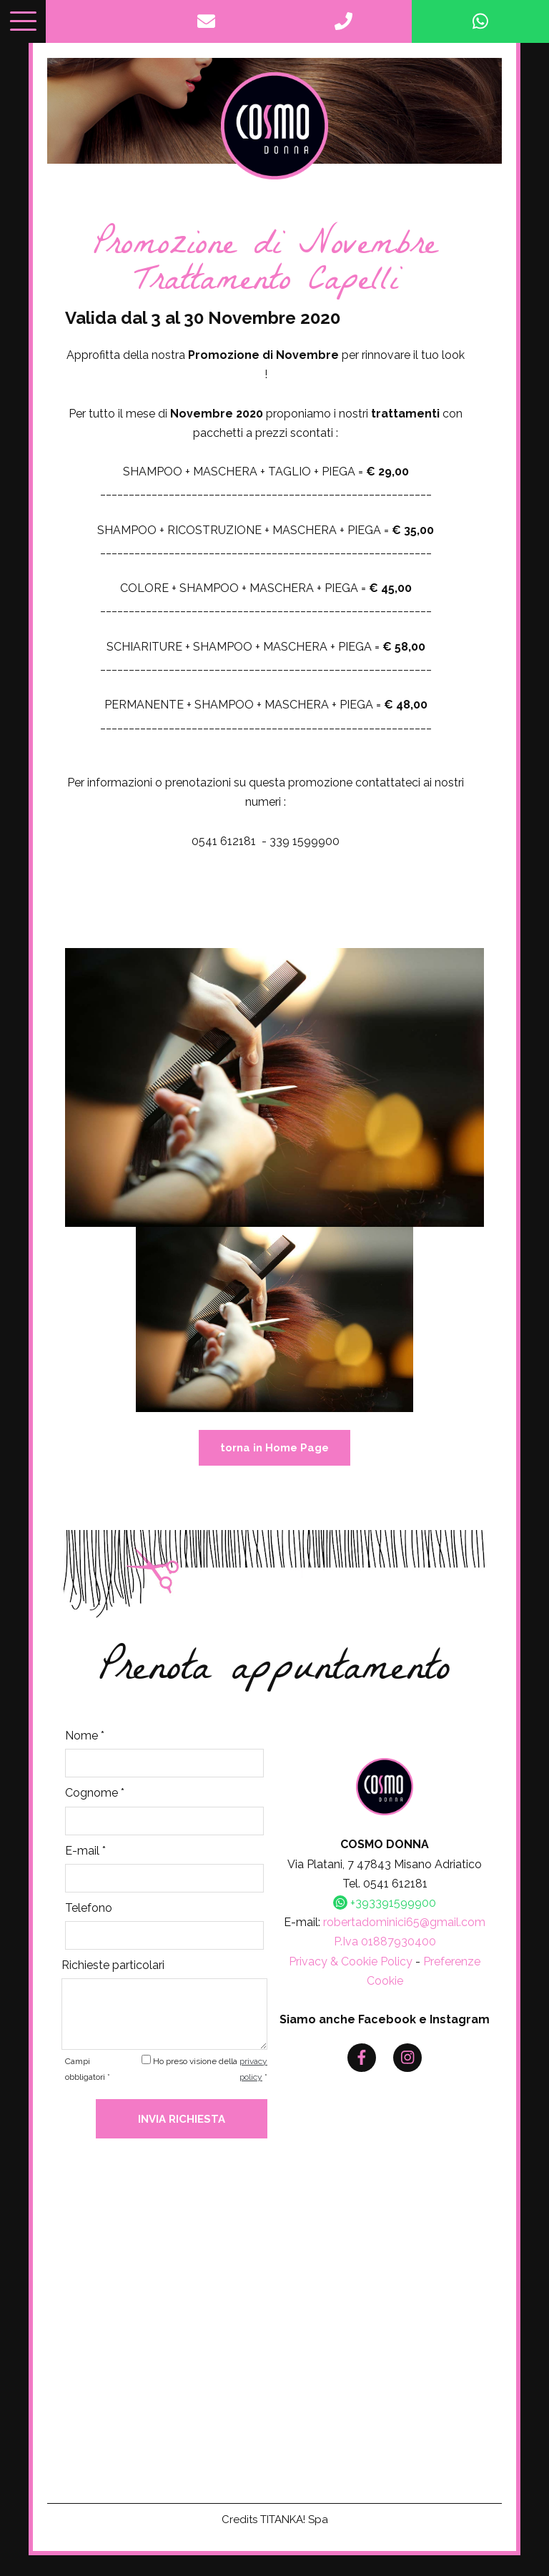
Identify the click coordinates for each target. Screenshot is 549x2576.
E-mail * (85, 1853)
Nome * (84, 1739)
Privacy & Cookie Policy (350, 1964)
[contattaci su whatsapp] (480, 21)
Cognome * (94, 1796)
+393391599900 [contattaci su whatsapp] (384, 1906)
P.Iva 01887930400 (385, 1945)
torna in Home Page (274, 1451)
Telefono (88, 1911)
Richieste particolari (112, 1968)
